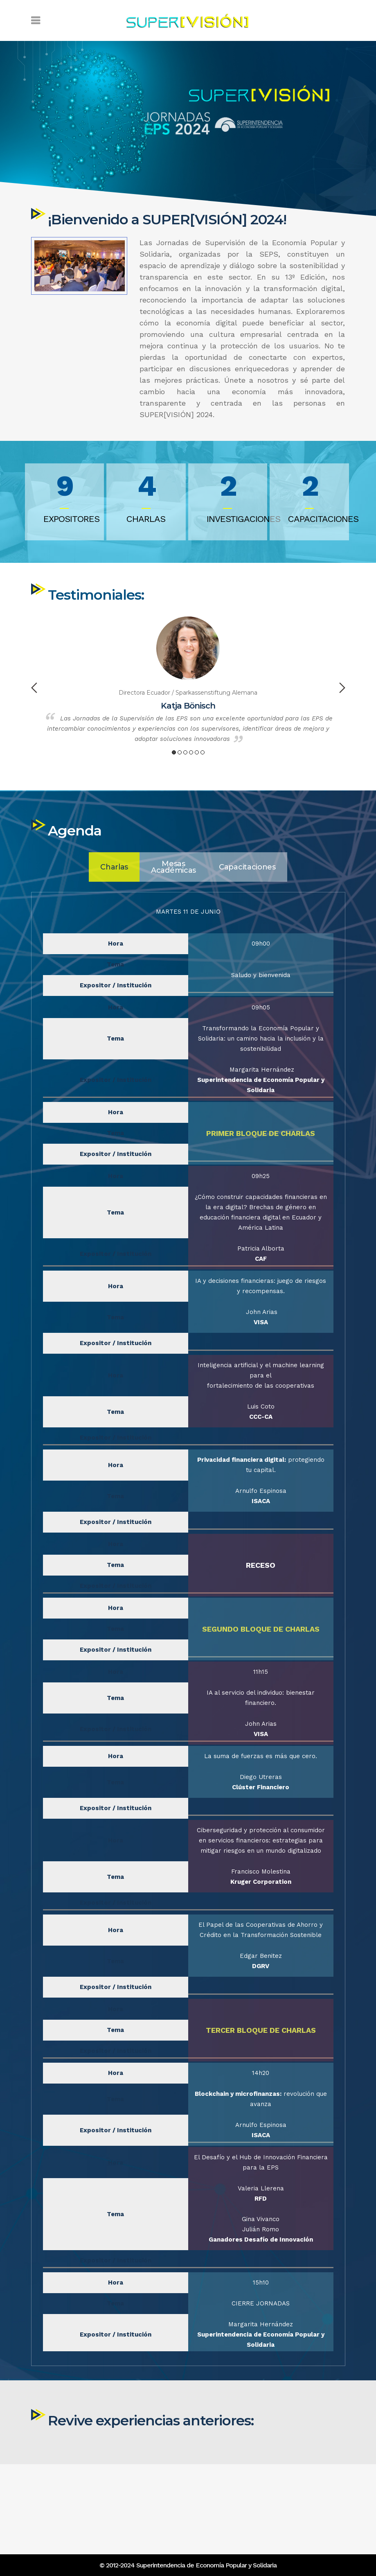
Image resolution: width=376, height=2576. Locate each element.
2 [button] (180, 799)
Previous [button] (34, 734)
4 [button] (191, 799)
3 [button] (185, 799)
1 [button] (174, 799)
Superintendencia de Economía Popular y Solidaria (206, 2565)
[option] (188, 729)
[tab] (114, 1313)
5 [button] (197, 799)
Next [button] (342, 734)
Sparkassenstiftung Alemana (216, 739)
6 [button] (202, 799)
